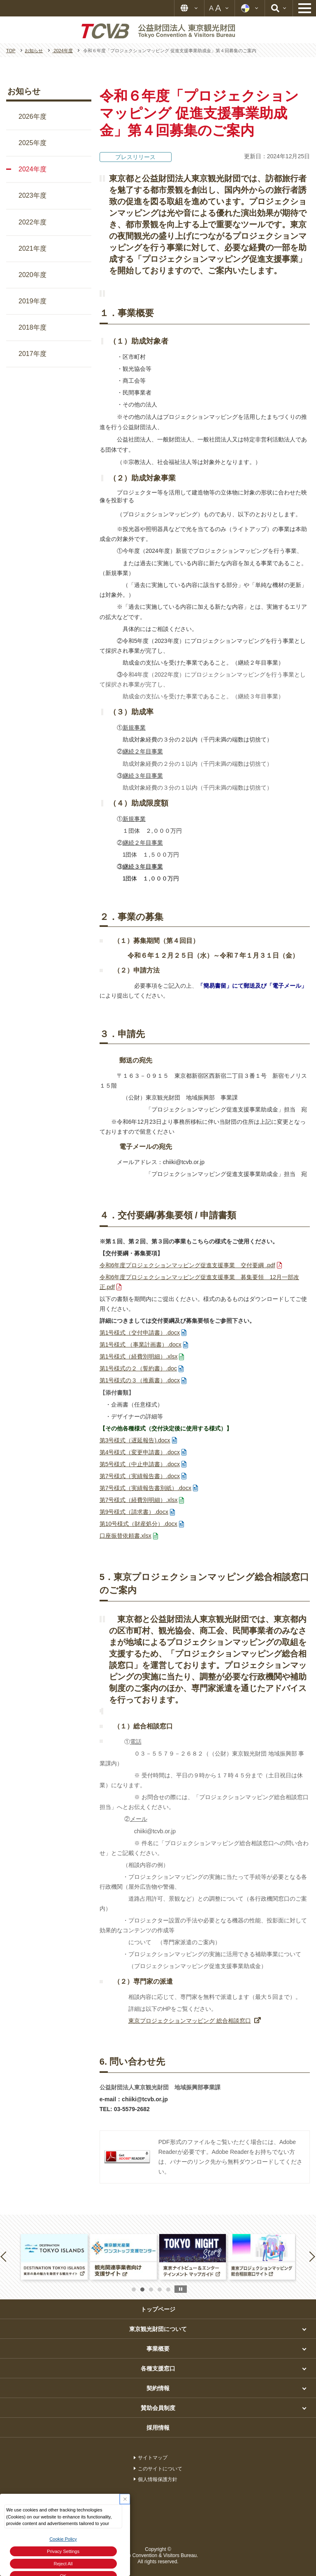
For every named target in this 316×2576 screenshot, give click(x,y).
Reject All (63, 2563)
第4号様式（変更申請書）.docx (140, 1452)
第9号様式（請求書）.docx (134, 1512)
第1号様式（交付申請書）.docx (140, 1332)
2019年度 (32, 301)
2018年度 (32, 327)
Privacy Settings (63, 2551)
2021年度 (32, 248)
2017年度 (32, 353)
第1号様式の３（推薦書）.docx (140, 1380)
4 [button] (160, 2289)
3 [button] (151, 2289)
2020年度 (32, 274)
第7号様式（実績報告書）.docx (140, 1476)
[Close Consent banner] (125, 2499)
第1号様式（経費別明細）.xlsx (139, 1356)
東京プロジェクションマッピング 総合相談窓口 (189, 2020)
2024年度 (32, 169)
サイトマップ (152, 2457)
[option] (54, 2257)
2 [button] (142, 2289)
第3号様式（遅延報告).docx (135, 1440)
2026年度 (32, 116)
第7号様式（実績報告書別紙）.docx (145, 1488)
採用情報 (158, 2427)
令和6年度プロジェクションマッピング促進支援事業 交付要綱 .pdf (187, 1265)
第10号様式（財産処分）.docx (138, 1523)
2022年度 (32, 222)
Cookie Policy (63, 2539)
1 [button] (134, 2289)
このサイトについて (160, 2469)
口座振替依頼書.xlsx (125, 1535)
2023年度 (32, 195)
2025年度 (32, 142)
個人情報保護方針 (157, 2479)
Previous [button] (5, 2256)
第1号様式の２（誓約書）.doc (138, 1368)
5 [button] (168, 2289)
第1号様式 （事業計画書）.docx (140, 1344)
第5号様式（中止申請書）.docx (140, 1464)
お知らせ (23, 91)
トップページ (158, 2309)
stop (180, 2289)
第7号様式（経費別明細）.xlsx (139, 1500)
